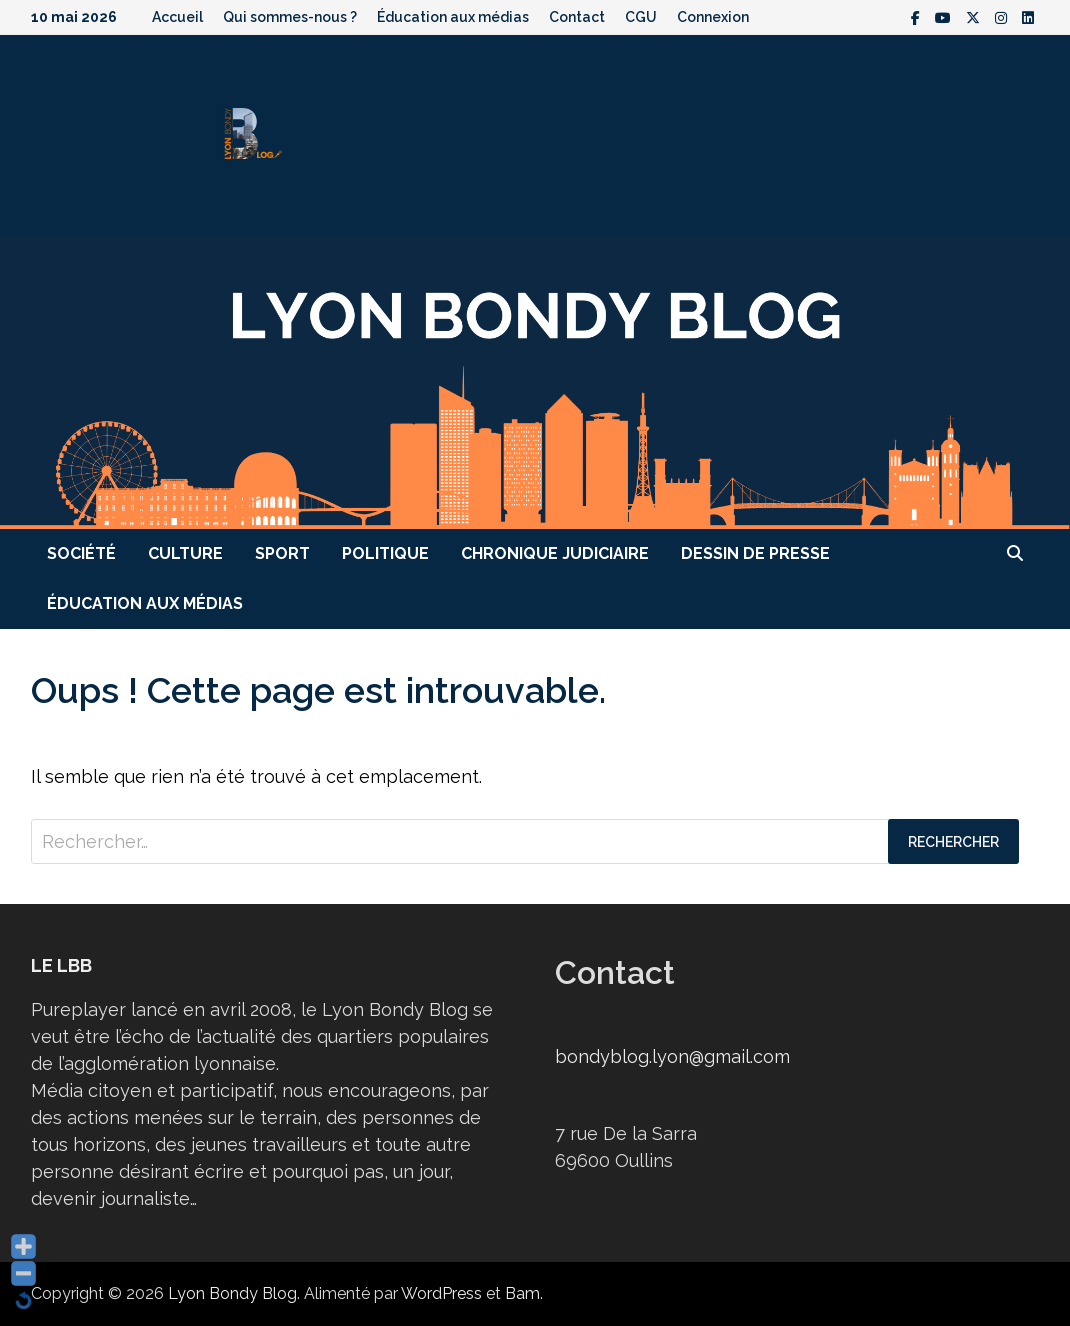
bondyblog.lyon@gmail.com (672, 1056)
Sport (282, 553)
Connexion (713, 17)
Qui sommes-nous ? (290, 17)
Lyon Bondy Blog (232, 1293)
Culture (185, 553)
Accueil (177, 17)
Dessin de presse (755, 553)
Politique (385, 553)
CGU (641, 17)
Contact (577, 17)
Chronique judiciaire (555, 553)
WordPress (441, 1293)
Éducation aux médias (453, 17)
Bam (522, 1293)
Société (81, 553)
